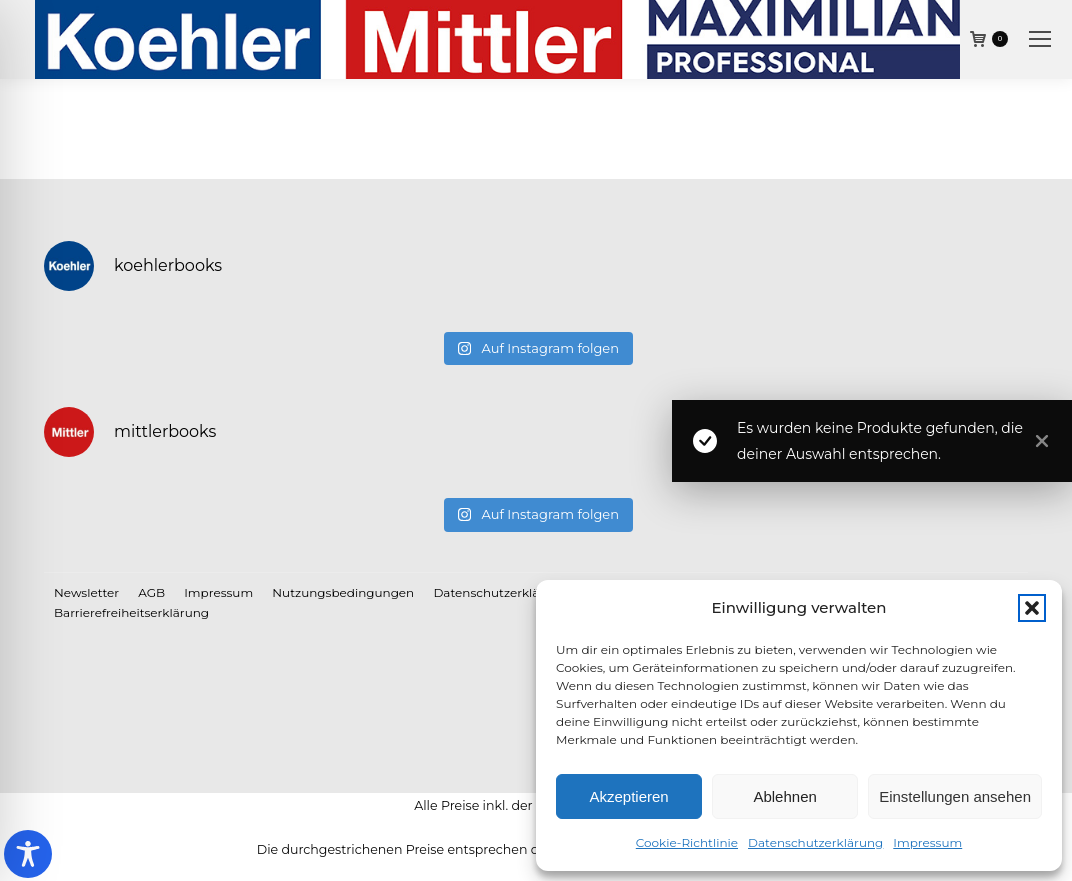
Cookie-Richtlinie (687, 842)
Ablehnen (784, 796)
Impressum (927, 842)
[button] (1032, 608)
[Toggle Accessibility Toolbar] (28, 854)
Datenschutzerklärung (815, 842)
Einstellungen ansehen (955, 796)
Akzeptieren (628, 796)
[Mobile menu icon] (1040, 39)
